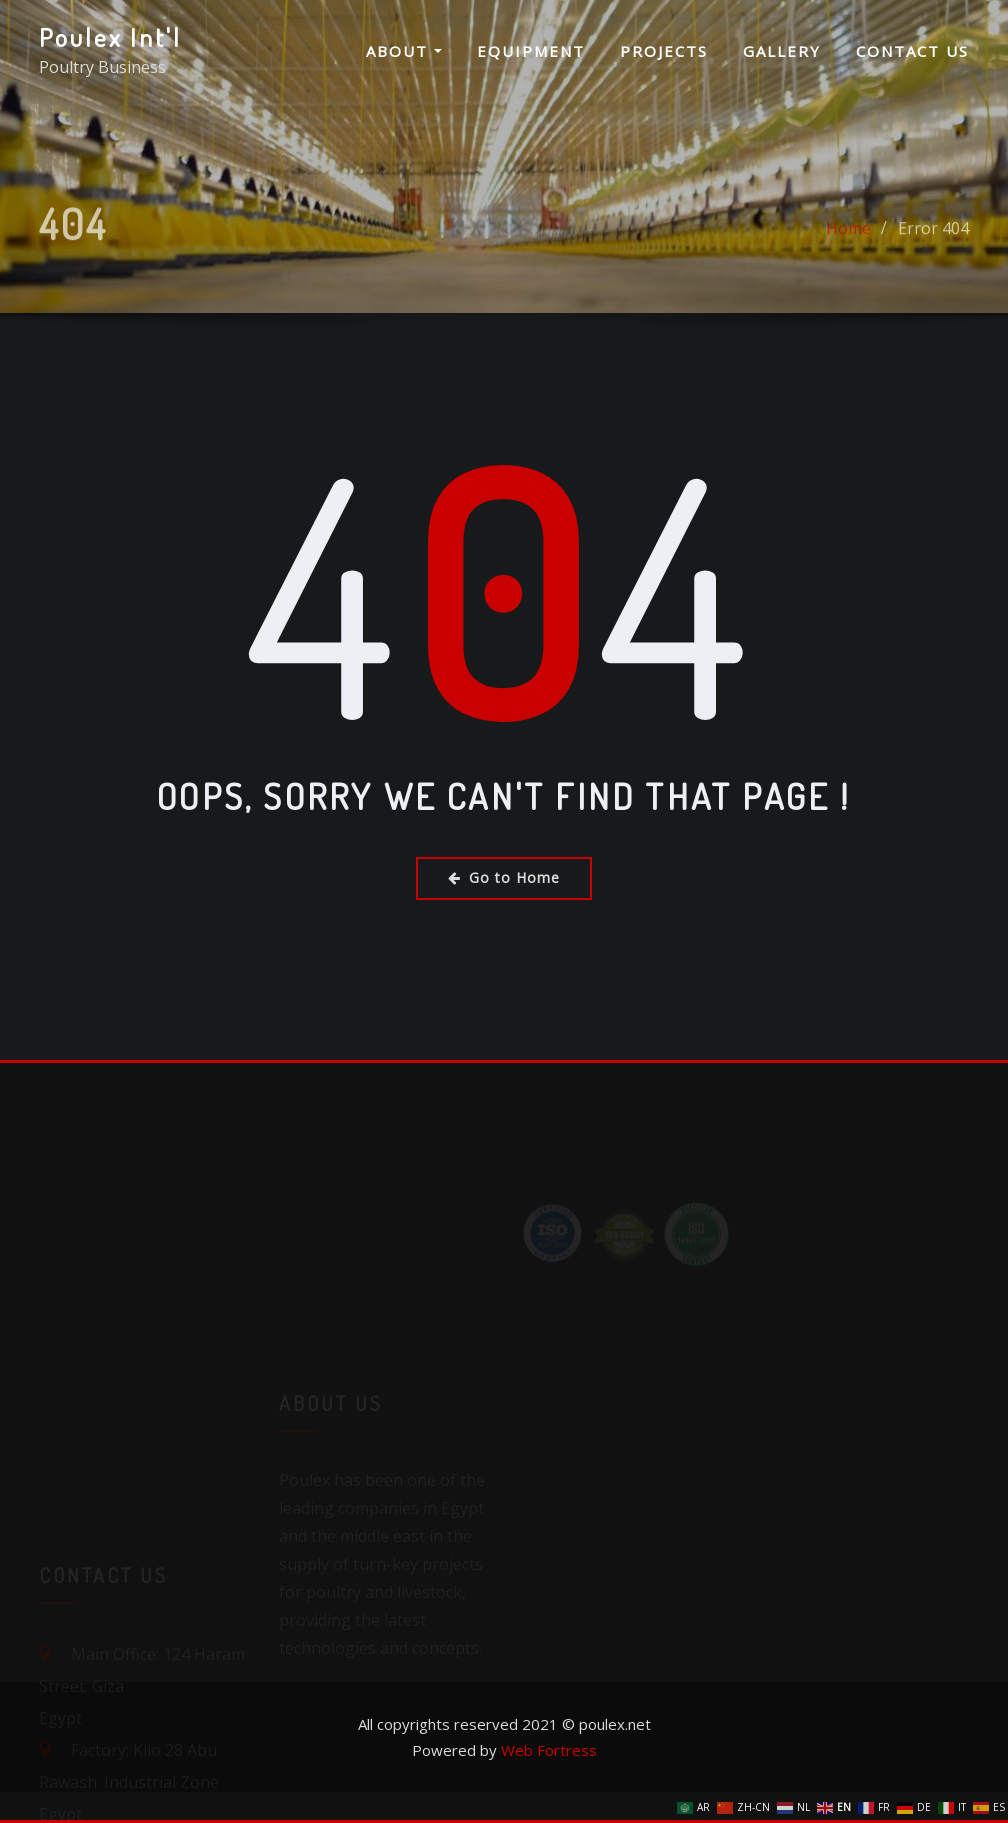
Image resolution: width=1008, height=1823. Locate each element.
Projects (664, 51)
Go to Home (504, 877)
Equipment (531, 51)
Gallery (782, 51)
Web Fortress (549, 1750)
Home (848, 246)
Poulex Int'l (110, 37)
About (404, 51)
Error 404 (933, 246)
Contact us (912, 51)
